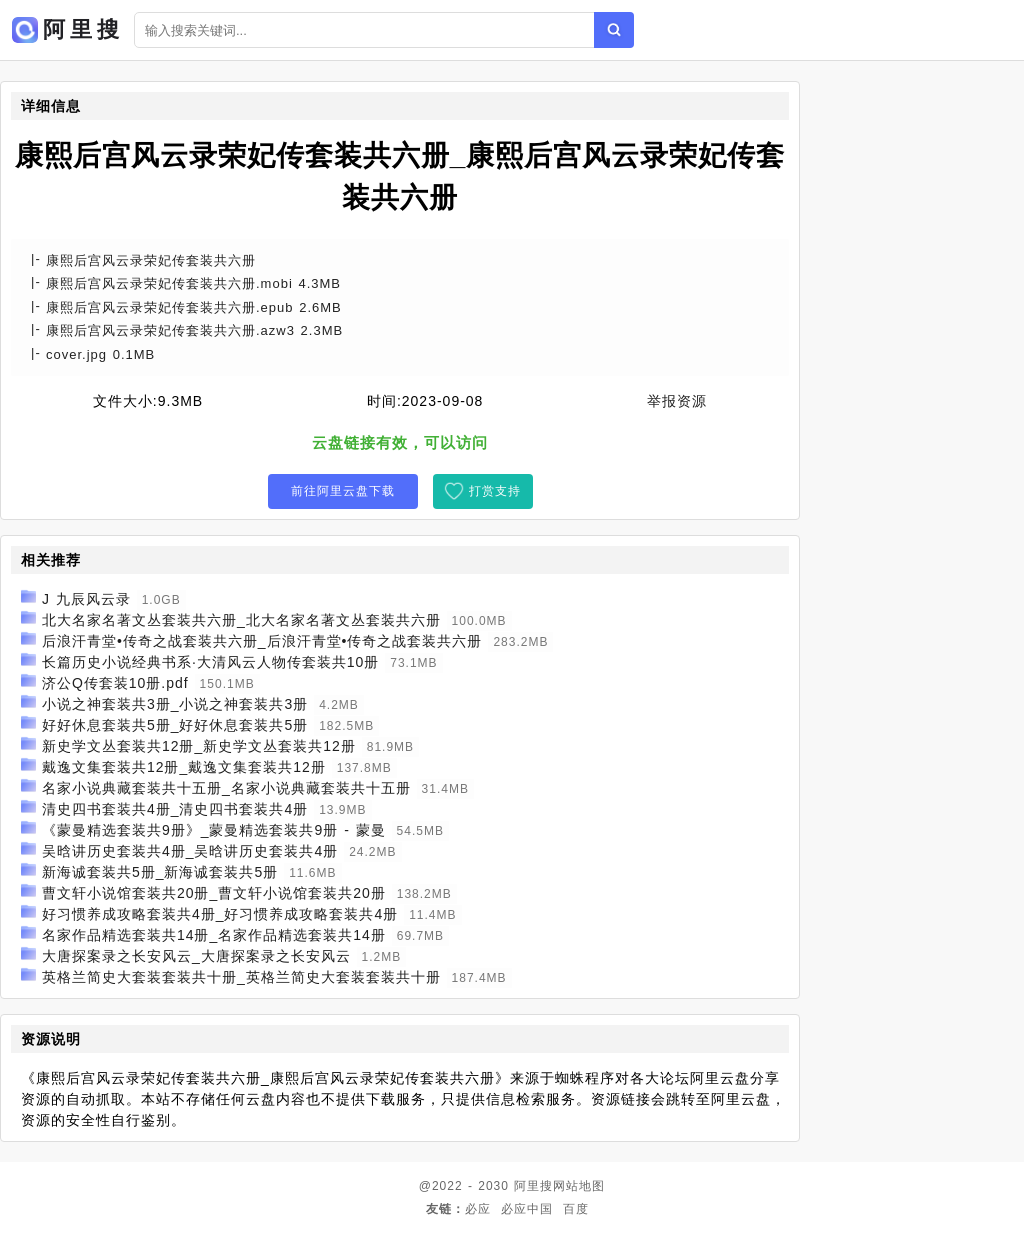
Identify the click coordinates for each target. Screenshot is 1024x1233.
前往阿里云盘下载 (343, 491)
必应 (478, 1209)
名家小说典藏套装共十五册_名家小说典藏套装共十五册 (226, 788)
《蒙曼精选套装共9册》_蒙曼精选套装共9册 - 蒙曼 (214, 830)
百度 (576, 1209)
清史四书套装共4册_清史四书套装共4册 (175, 809)
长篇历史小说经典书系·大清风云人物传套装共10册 (210, 662)
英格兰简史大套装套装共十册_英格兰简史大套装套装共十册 (241, 977)
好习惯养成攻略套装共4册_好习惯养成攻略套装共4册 (220, 914)
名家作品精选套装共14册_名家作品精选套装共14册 (214, 935)
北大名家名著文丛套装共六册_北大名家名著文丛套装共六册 (241, 620)
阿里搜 (533, 1186)
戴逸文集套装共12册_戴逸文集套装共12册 (184, 767)
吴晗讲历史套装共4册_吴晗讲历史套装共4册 (190, 851)
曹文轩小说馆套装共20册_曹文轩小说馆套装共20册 (214, 893)
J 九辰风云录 (86, 599)
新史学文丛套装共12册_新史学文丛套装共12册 (199, 746)
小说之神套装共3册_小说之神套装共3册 (175, 704)
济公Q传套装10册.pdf (115, 683)
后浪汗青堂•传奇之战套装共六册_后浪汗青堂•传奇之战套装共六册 (262, 641)
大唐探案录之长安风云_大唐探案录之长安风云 (196, 956)
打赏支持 (495, 491)
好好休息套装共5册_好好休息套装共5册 (175, 725)
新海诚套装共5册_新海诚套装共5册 (160, 872)
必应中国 (527, 1209)
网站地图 (579, 1186)
